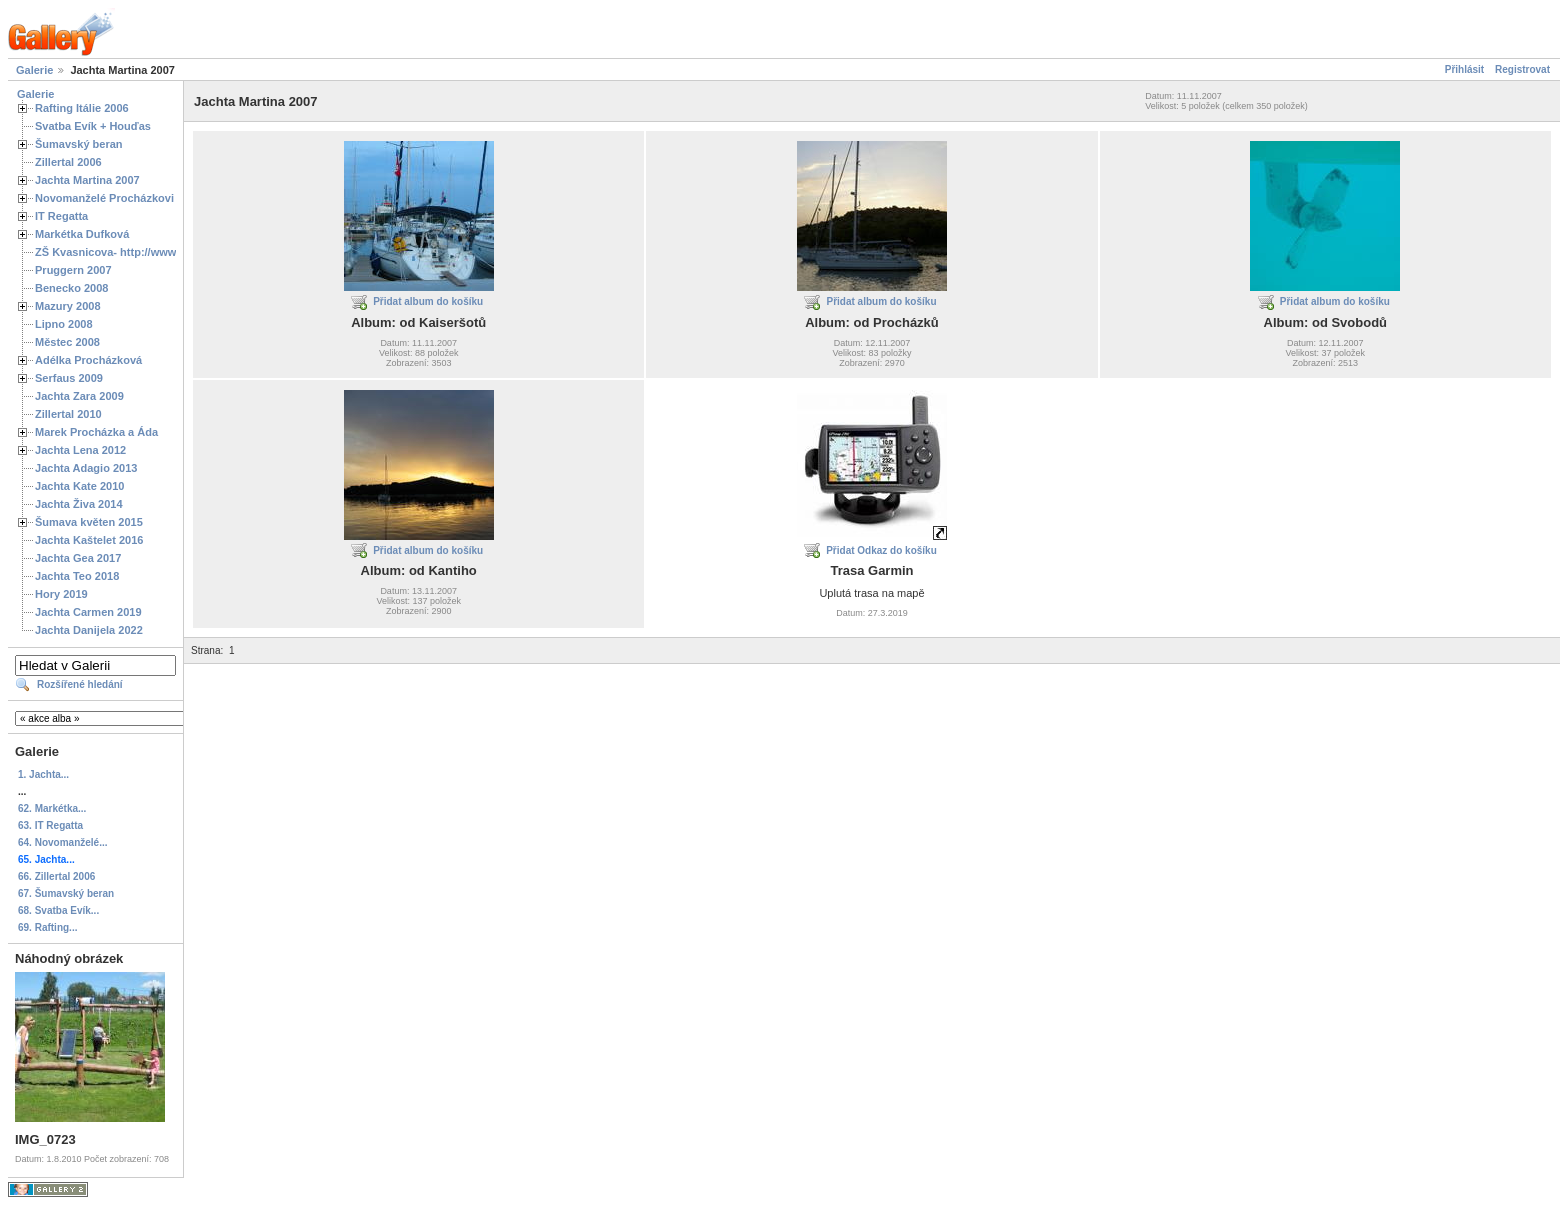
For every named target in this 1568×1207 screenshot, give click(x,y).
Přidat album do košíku (428, 301)
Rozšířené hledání (80, 684)
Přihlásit (1464, 69)
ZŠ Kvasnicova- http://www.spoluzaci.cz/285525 (159, 252)
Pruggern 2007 (73, 270)
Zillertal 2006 (68, 162)
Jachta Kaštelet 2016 (89, 540)
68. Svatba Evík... (58, 910)
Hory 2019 (61, 594)
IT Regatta (61, 216)
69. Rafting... (47, 927)
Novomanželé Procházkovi (104, 198)
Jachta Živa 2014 (79, 504)
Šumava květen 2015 (89, 522)
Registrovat (1522, 69)
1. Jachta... (43, 774)
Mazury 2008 (68, 306)
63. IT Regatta (50, 825)
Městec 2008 (67, 342)
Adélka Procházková (88, 360)
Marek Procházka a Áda (96, 432)
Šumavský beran (79, 144)
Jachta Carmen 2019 (88, 612)
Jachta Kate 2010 (79, 486)
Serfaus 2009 (69, 378)
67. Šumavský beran (66, 893)
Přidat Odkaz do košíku (881, 550)
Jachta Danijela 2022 (89, 630)
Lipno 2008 (64, 324)
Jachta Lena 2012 (80, 450)
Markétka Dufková (82, 234)
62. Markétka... (52, 808)
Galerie (34, 70)
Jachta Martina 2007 (87, 180)
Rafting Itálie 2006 (82, 108)
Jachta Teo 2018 (77, 576)
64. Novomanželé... (62, 842)
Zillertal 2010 (68, 414)
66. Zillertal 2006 (56, 876)
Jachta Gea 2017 (78, 558)
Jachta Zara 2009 (79, 396)
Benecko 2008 (71, 288)
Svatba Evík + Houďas (93, 126)
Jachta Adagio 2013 (86, 468)
